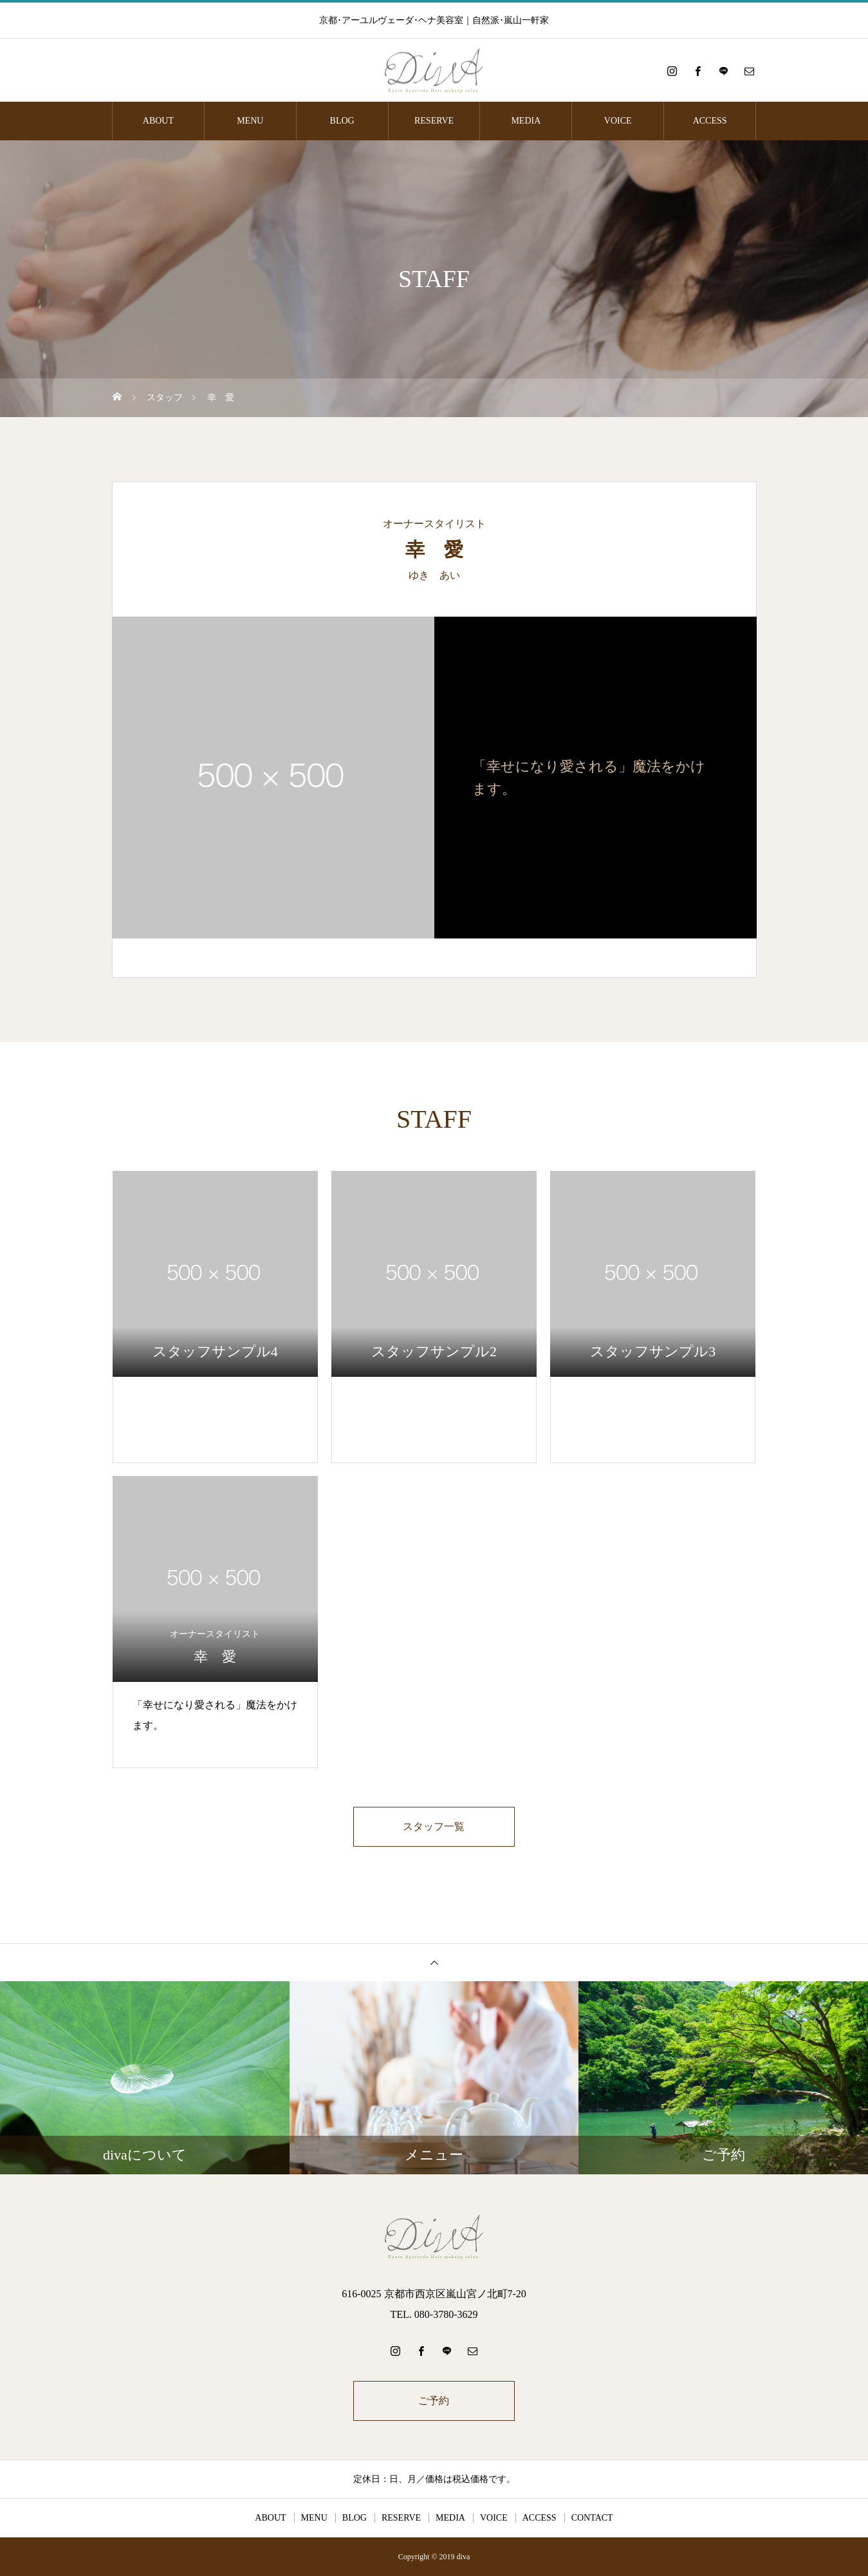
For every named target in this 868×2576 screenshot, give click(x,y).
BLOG (342, 121)
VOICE (618, 121)
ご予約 (434, 2400)
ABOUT (158, 121)
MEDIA (525, 121)
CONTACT (592, 2518)
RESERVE (434, 121)
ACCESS (710, 121)
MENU (250, 121)
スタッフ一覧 (434, 1826)
